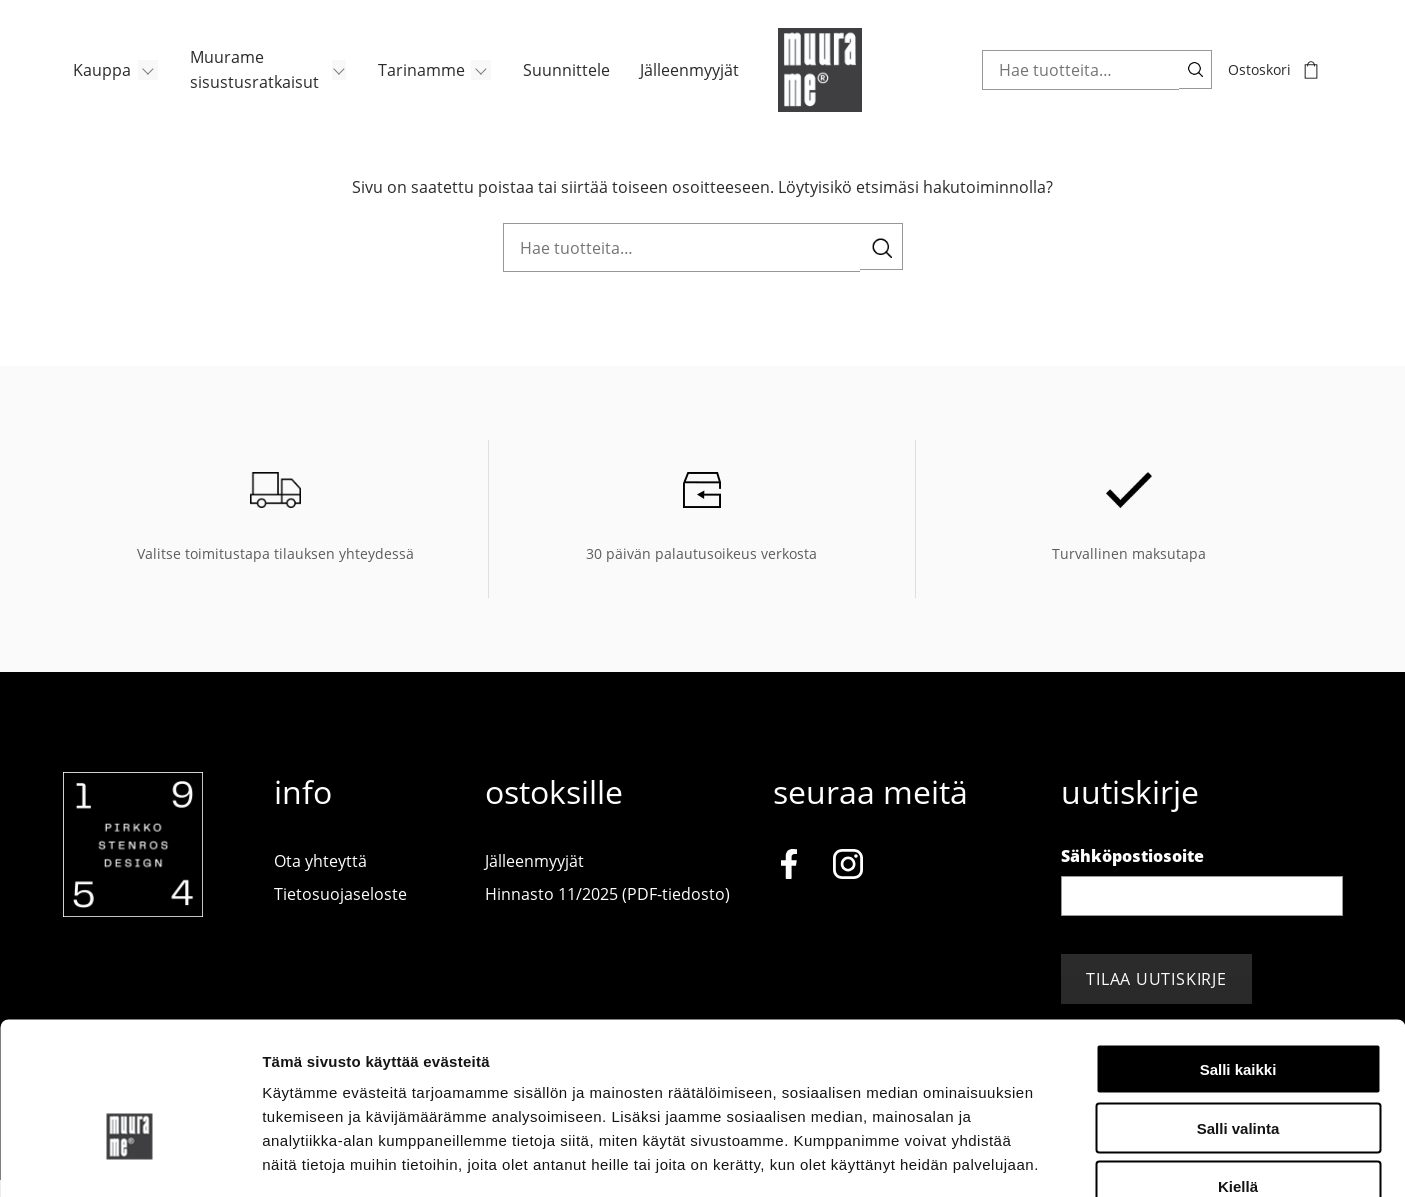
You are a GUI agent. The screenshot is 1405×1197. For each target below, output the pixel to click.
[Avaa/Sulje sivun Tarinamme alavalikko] (475, 80)
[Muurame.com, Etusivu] (823, 80)
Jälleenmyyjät (685, 80)
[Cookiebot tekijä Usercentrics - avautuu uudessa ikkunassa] (129, 1158)
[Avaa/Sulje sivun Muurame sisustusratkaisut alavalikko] (330, 80)
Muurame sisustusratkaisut (245, 80)
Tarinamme (413, 80)
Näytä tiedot (1069, 1157)
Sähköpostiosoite (1132, 872)
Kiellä (1238, 1069)
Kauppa (92, 80)
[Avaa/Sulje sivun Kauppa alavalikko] (139, 80)
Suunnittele (560, 80)
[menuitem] (106, 80)
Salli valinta (1238, 1010)
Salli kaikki (1238, 951)
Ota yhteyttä (320, 877)
